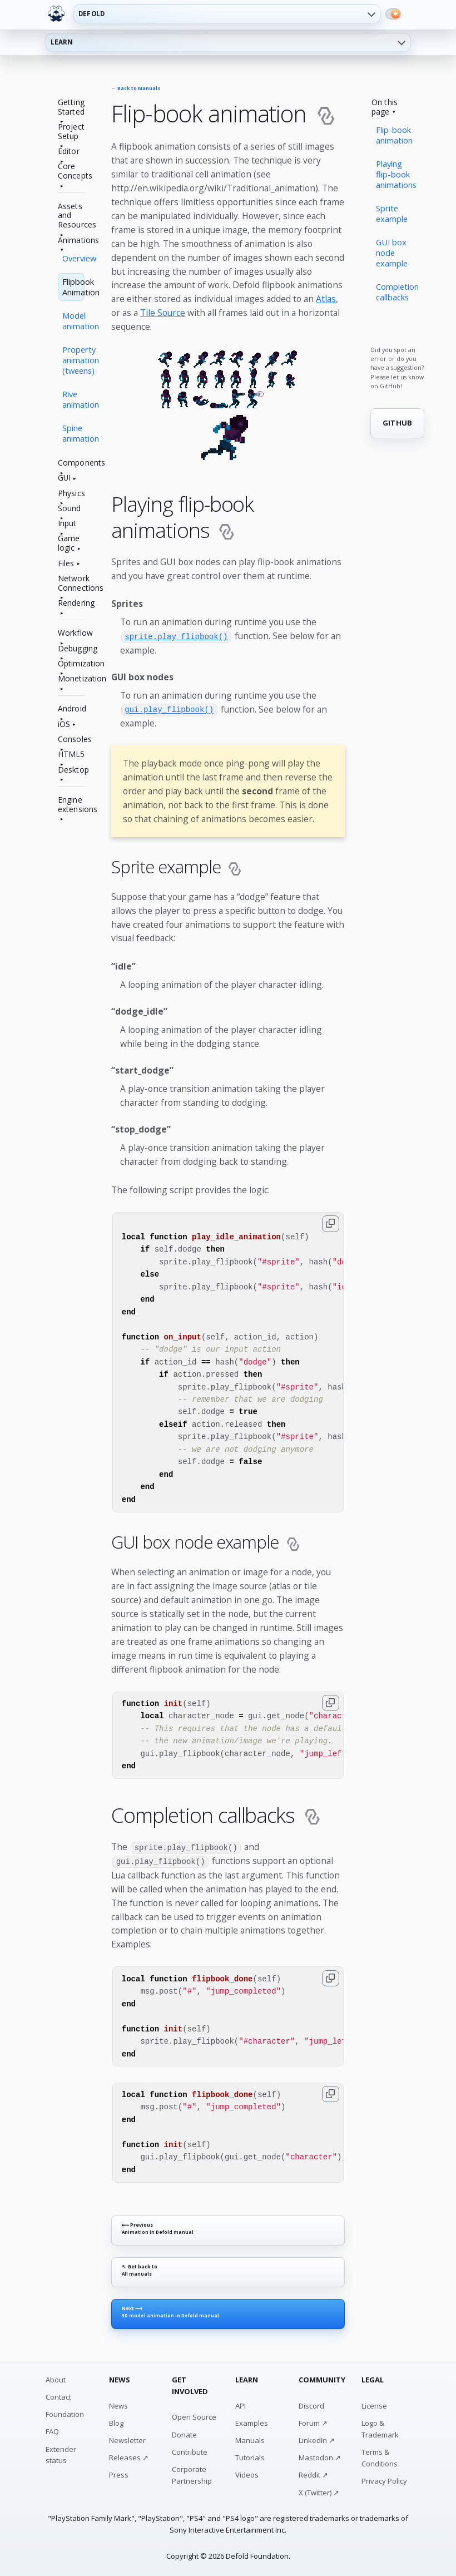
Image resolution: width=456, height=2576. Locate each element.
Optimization (71, 664)
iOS (64, 724)
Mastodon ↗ (320, 2456)
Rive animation (73, 399)
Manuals (250, 2439)
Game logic (69, 543)
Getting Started (71, 107)
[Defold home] (56, 13)
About (56, 2379)
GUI (64, 478)
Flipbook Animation (73, 287)
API (240, 2405)
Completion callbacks (397, 292)
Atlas (326, 299)
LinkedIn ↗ (317, 2439)
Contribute (189, 2451)
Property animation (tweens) (73, 360)
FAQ (52, 2430)
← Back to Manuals (135, 89)
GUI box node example (392, 252)
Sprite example (392, 213)
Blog (116, 2422)
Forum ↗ (313, 2422)
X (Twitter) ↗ (319, 2491)
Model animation (73, 321)
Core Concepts (71, 171)
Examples (251, 2422)
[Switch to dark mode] (393, 13)
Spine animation (73, 433)
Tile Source (162, 312)
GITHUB (398, 423)
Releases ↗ (128, 2456)
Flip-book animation (394, 135)
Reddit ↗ (313, 2474)
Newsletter (127, 2439)
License (374, 2405)
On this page (384, 107)
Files (66, 563)
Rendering (71, 603)
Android (71, 709)
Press (118, 2474)
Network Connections (71, 583)
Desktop (71, 770)
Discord (311, 2405)
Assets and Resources (71, 216)
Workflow (71, 633)
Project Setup (71, 131)
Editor (69, 151)
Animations (71, 240)
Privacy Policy (384, 2480)
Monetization (71, 679)
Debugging (71, 649)
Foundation (65, 2413)
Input (67, 523)
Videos (247, 2474)
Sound (69, 508)
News (118, 2405)
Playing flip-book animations (396, 174)
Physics (71, 493)
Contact (58, 2396)
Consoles (71, 739)
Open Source (194, 2416)
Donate (184, 2434)
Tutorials (250, 2456)
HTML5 (71, 754)
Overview (73, 258)
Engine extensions (71, 804)
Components (71, 463)
